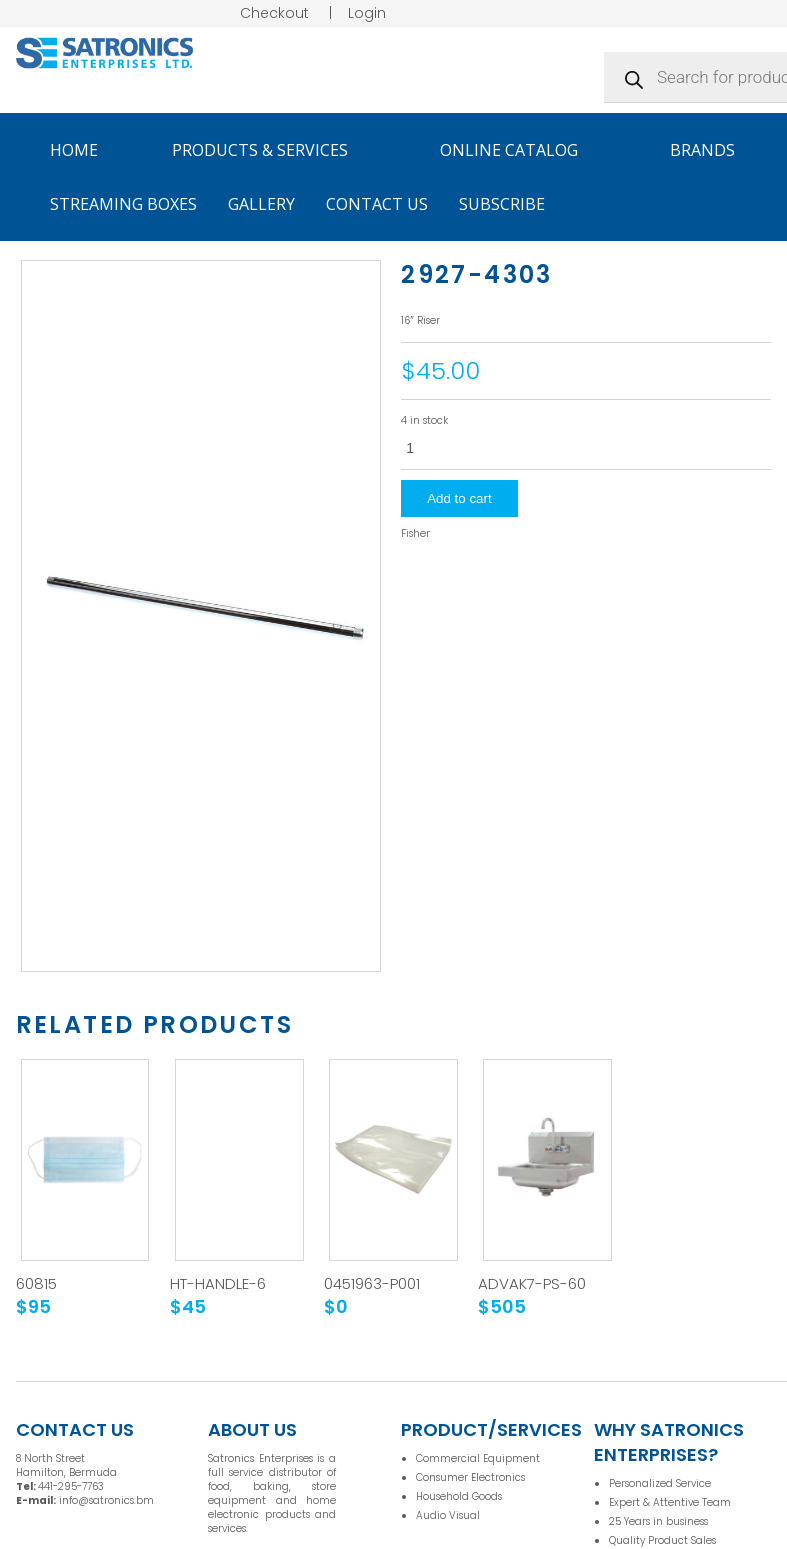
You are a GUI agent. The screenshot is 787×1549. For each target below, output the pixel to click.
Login (367, 13)
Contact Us (377, 204)
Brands (711, 150)
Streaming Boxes (123, 204)
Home (74, 150)
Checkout (274, 13)
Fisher (415, 534)
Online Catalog (518, 150)
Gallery (261, 204)
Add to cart (459, 498)
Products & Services (269, 150)
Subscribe (502, 204)
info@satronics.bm (106, 1500)
